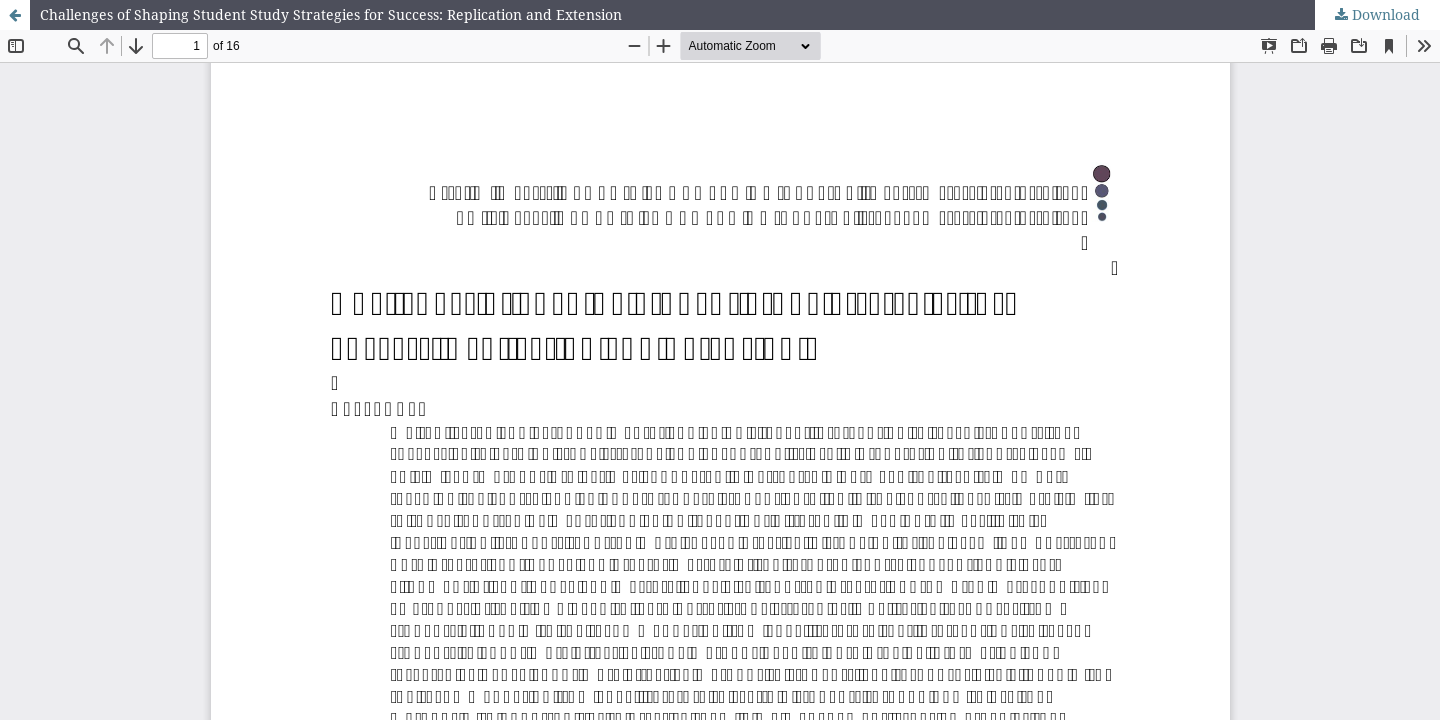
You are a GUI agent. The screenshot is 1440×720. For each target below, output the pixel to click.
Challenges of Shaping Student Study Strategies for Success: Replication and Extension (331, 14)
